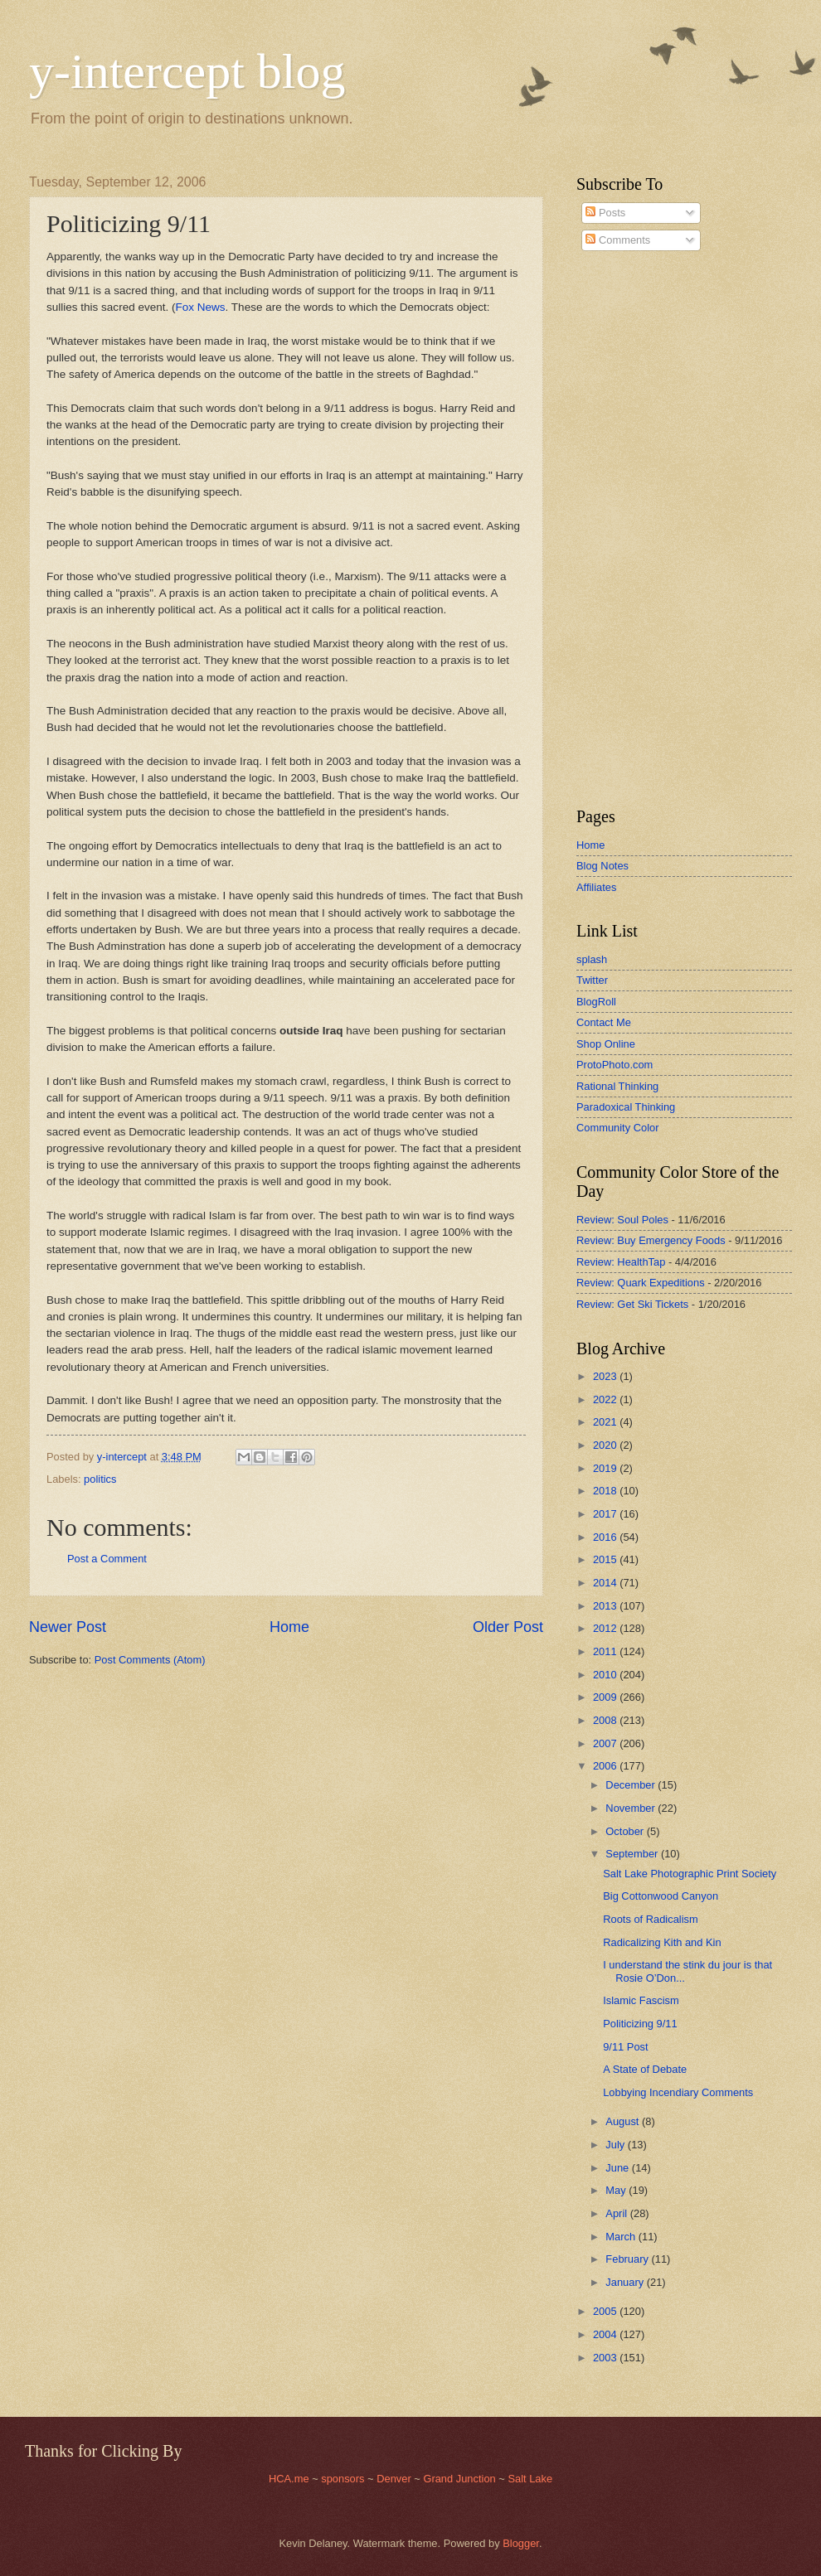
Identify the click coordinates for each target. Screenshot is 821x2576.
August (623, 2121)
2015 (606, 1559)
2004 (606, 2334)
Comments (617, 240)
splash (591, 959)
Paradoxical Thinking (625, 1107)
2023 (606, 1376)
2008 (606, 1720)
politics (100, 1479)
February (628, 2259)
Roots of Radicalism (650, 1919)
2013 (606, 1606)
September (633, 1853)
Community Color (617, 1127)
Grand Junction (459, 2478)
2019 (606, 1468)
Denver (395, 2478)
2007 (606, 1743)
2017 (606, 1514)
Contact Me (603, 1022)
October (625, 1831)
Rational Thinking (617, 1086)
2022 (606, 1399)
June (618, 2168)
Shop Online (605, 1044)
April (617, 2213)
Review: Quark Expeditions (640, 1282)
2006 (606, 1766)
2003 (606, 2357)
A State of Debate (645, 2069)
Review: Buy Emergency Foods (651, 1240)
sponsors (344, 2478)
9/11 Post (625, 2047)
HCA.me (289, 2478)
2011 (606, 1651)
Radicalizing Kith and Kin (662, 1942)
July (616, 2144)
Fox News (201, 307)
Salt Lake (530, 2478)
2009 (606, 1697)
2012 (606, 1628)
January (625, 2282)
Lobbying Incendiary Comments (678, 2092)
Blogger (521, 2543)
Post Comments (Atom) (150, 1660)
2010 (606, 1674)
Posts (605, 212)
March (621, 2236)
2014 (606, 1582)
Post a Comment (107, 1558)
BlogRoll (596, 1001)
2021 (606, 1422)
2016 (606, 1537)
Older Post (508, 1627)
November (631, 1808)
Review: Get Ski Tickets (632, 1304)
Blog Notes (602, 865)
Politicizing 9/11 (640, 2023)
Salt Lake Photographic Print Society (689, 1873)
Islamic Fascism (641, 2000)
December (631, 1785)
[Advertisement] (626, 529)
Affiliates (596, 887)
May (617, 2190)
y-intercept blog (187, 71)
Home (289, 1627)
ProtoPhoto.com (614, 1064)
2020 (606, 1445)
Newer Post (67, 1627)
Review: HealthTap (620, 1262)
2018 (606, 1490)
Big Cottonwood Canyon (660, 1896)
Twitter (592, 980)
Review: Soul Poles (622, 1219)
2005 (606, 2311)
